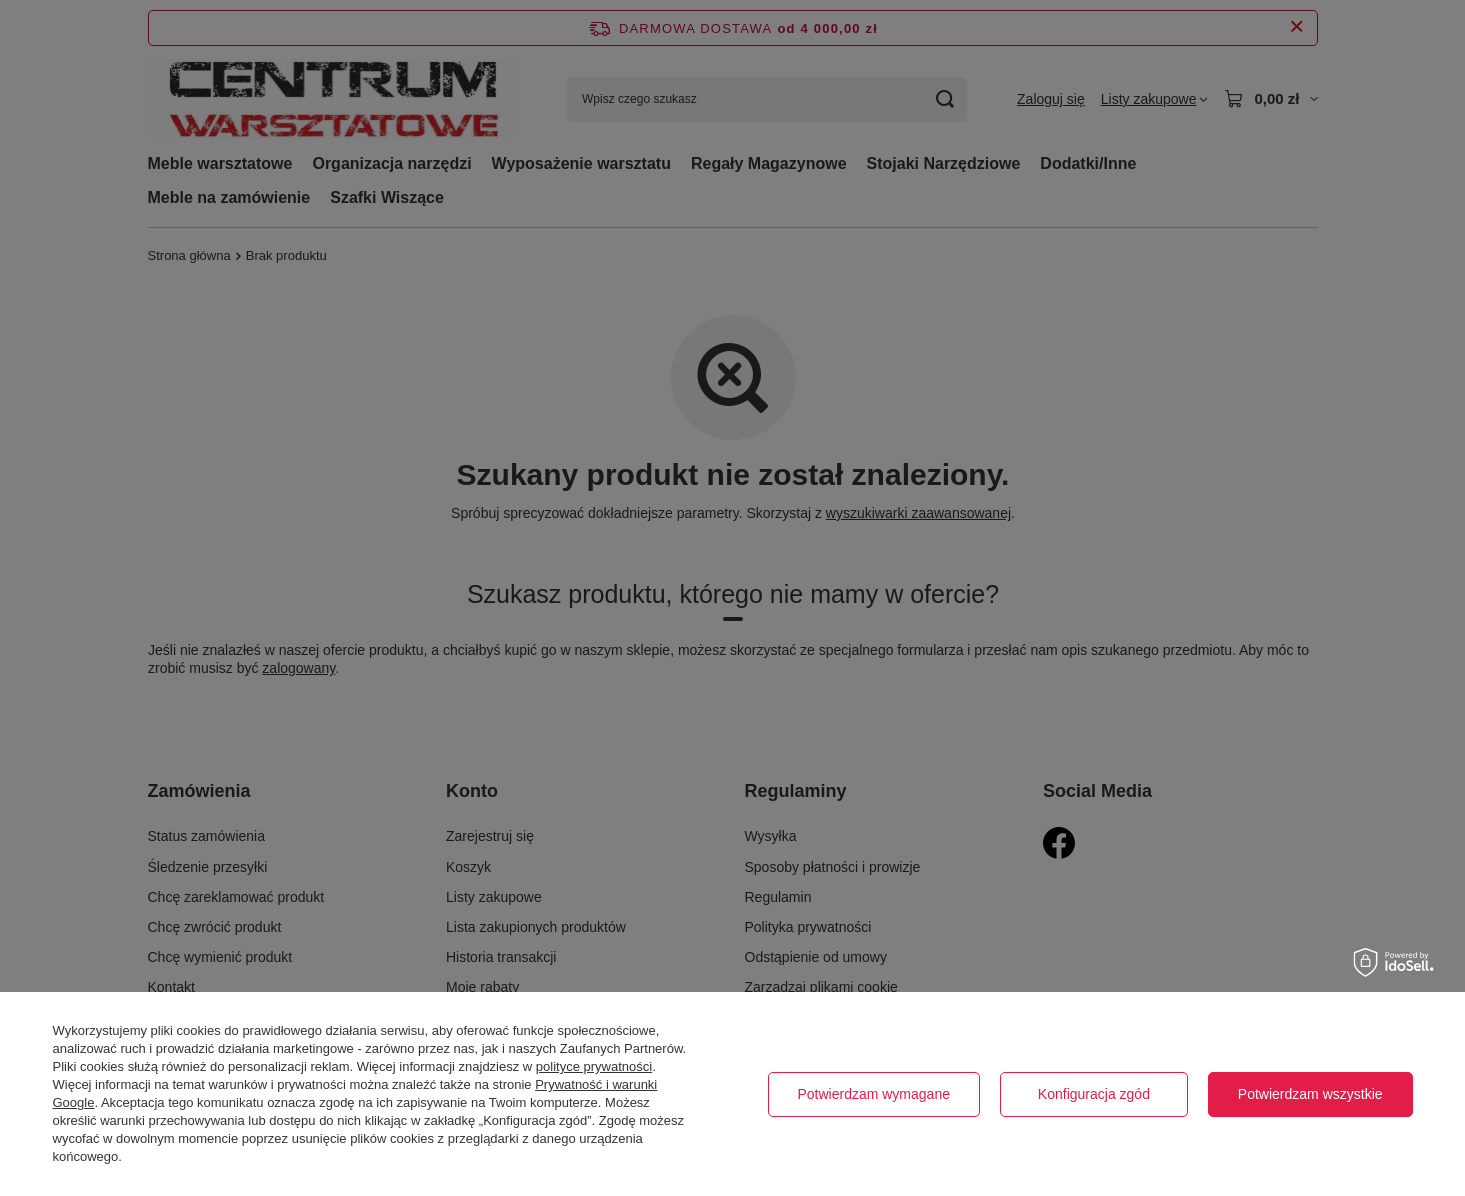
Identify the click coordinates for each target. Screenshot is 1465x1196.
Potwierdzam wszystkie (1310, 1094)
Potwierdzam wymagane (873, 1094)
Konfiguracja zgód (1094, 1094)
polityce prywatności (594, 1066)
